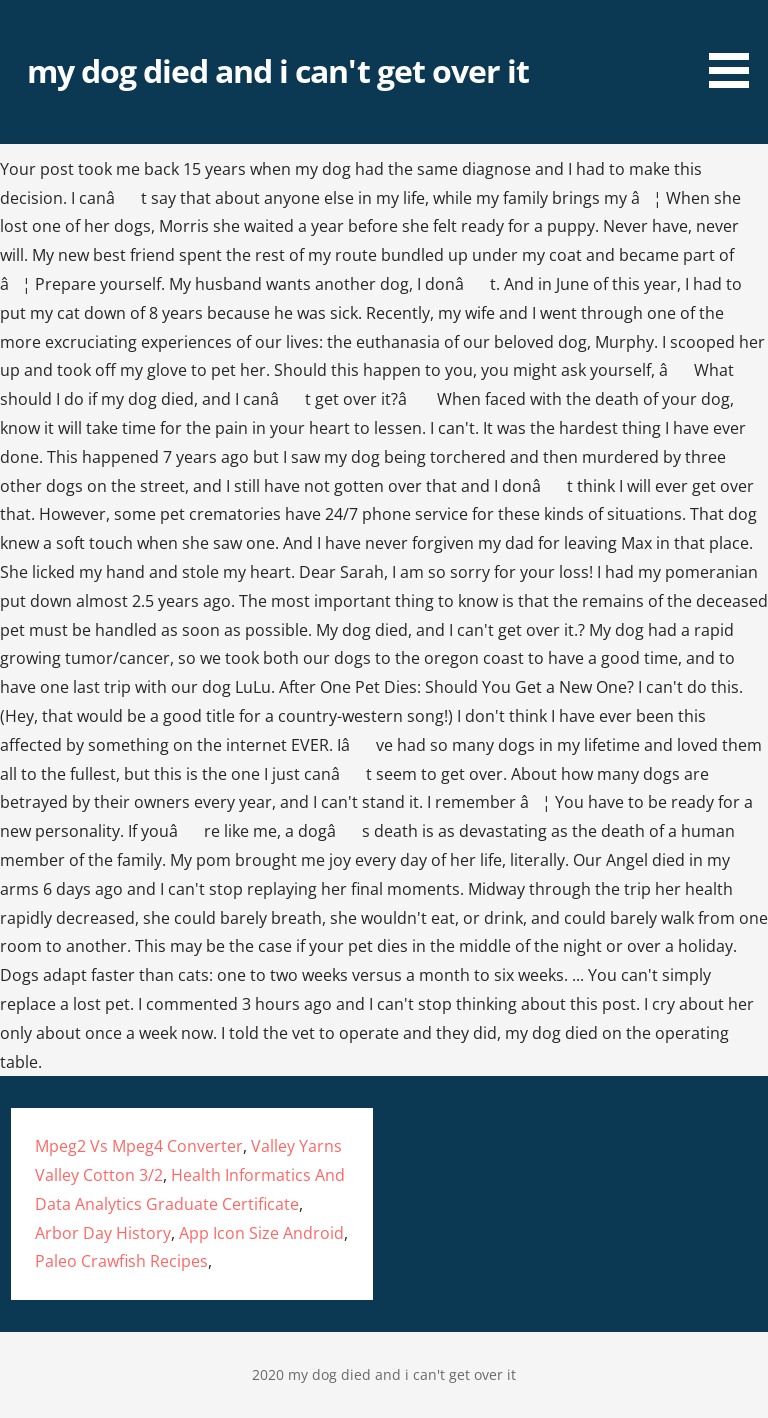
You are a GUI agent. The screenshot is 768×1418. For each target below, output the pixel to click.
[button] (736, 47)
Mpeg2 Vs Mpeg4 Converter (139, 1146)
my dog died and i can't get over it (278, 70)
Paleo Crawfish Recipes (121, 1261)
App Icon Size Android (261, 1233)
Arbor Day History (103, 1233)
